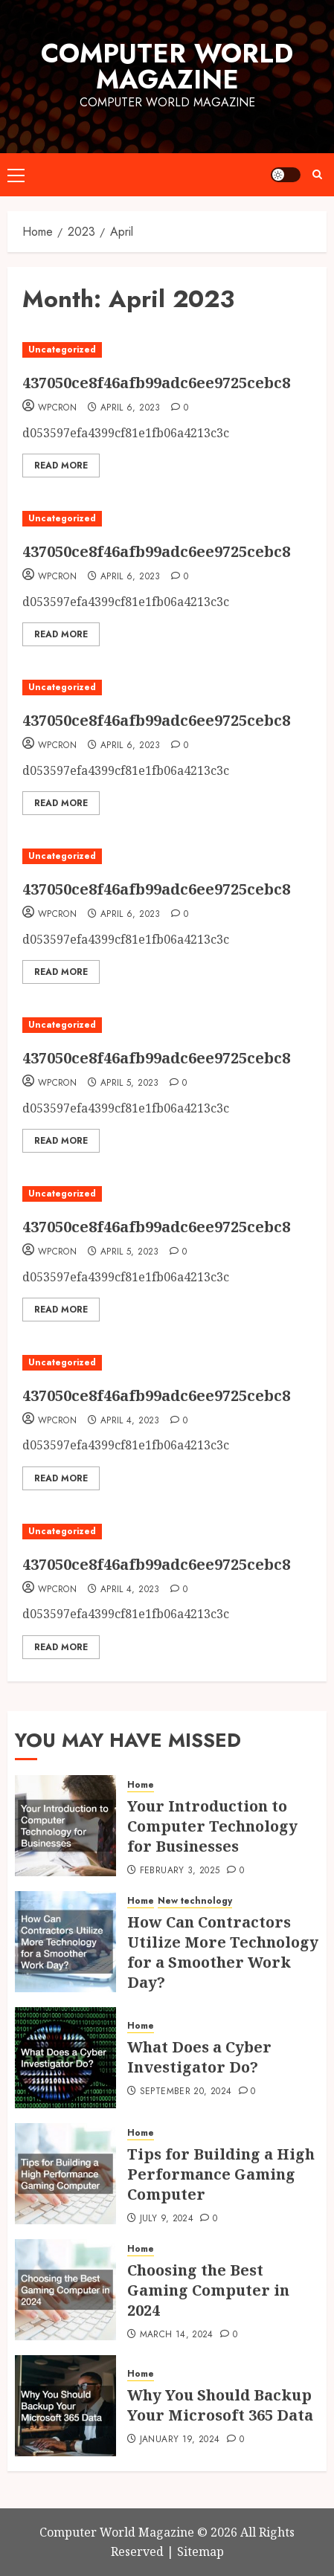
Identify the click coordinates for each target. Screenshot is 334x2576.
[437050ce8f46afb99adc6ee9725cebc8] (156, 349)
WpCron (57, 408)
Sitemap (200, 2551)
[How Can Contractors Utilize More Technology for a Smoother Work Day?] (65, 1941)
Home (140, 1785)
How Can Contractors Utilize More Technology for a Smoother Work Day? (222, 1952)
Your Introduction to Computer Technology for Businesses (212, 1826)
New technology (195, 1901)
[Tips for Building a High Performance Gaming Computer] (65, 2173)
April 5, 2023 (129, 1083)
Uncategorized (62, 349)
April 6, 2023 (130, 408)
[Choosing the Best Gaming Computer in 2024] (65, 2289)
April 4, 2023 (130, 1421)
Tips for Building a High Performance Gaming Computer (221, 2174)
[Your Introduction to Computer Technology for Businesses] (65, 1825)
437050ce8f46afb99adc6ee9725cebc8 (156, 383)
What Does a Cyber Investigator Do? (199, 2057)
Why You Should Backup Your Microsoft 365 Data (220, 2405)
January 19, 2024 (180, 2440)
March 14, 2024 (176, 2335)
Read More (61, 465)
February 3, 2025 (180, 1871)
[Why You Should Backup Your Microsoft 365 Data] (65, 2405)
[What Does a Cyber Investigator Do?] (65, 2057)
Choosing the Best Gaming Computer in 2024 (208, 2290)
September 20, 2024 (185, 2092)
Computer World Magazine (167, 66)
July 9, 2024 (166, 2219)
